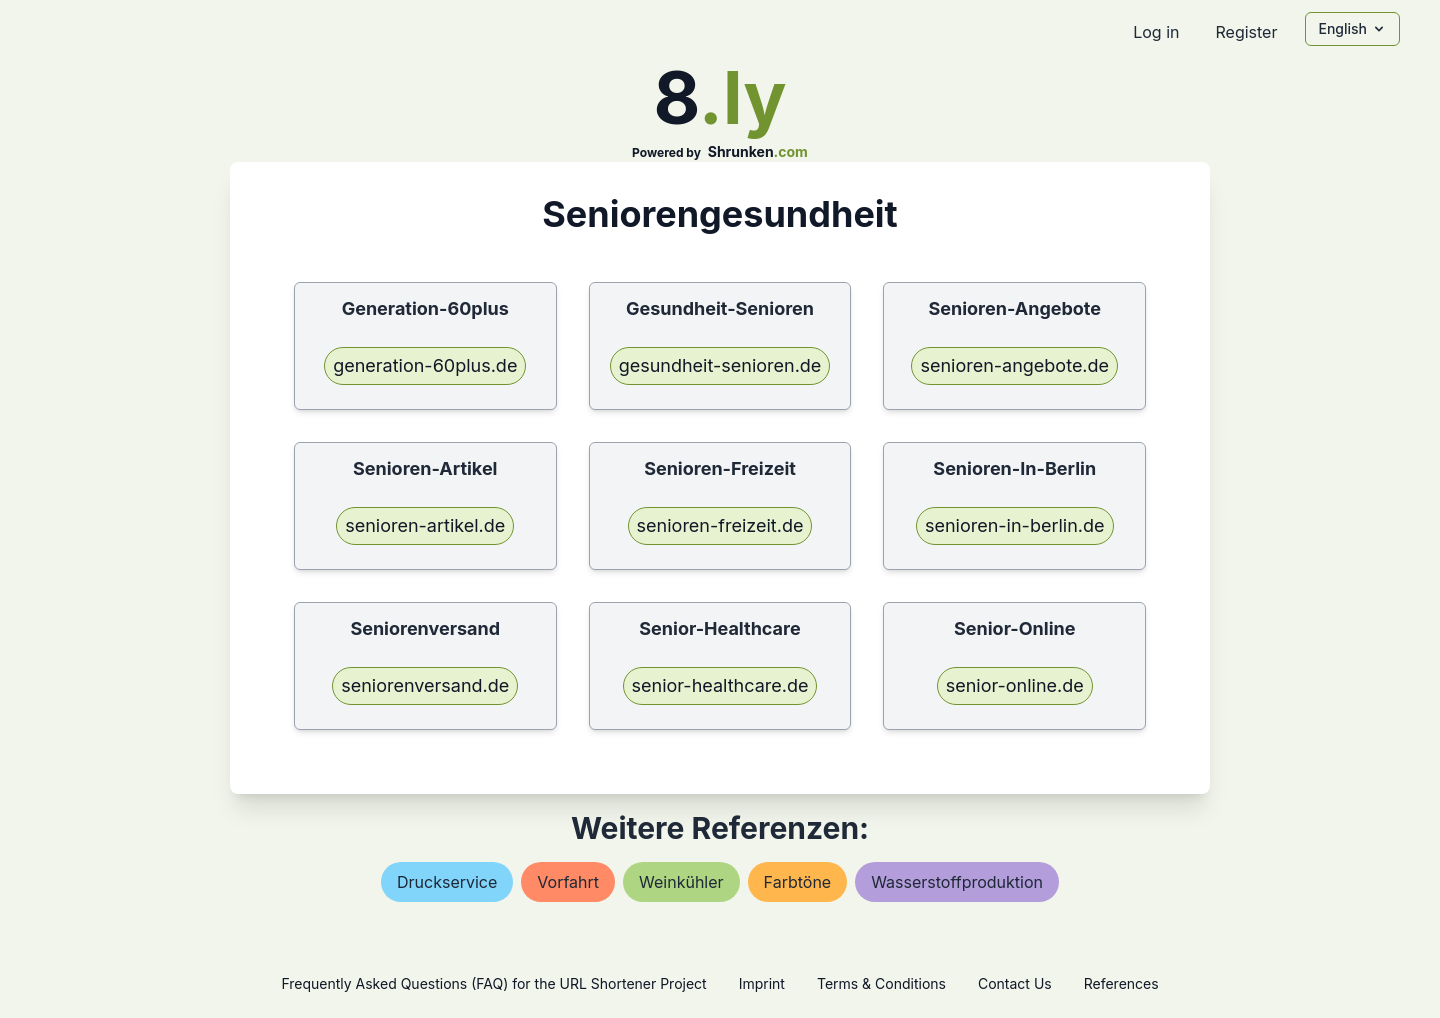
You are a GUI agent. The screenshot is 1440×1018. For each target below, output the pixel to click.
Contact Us (1015, 983)
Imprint (762, 983)
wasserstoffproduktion (957, 882)
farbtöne (798, 882)
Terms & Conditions (881, 983)
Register (1246, 32)
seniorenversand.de (425, 685)
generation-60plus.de (425, 365)
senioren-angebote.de (1014, 365)
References (1121, 983)
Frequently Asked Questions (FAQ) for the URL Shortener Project (493, 983)
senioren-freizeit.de (720, 525)
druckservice (447, 882)
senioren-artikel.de (425, 525)
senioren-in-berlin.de (1015, 525)
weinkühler (681, 882)
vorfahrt (568, 882)
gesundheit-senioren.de (720, 365)
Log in (1156, 32)
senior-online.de (1015, 685)
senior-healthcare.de (720, 685)
